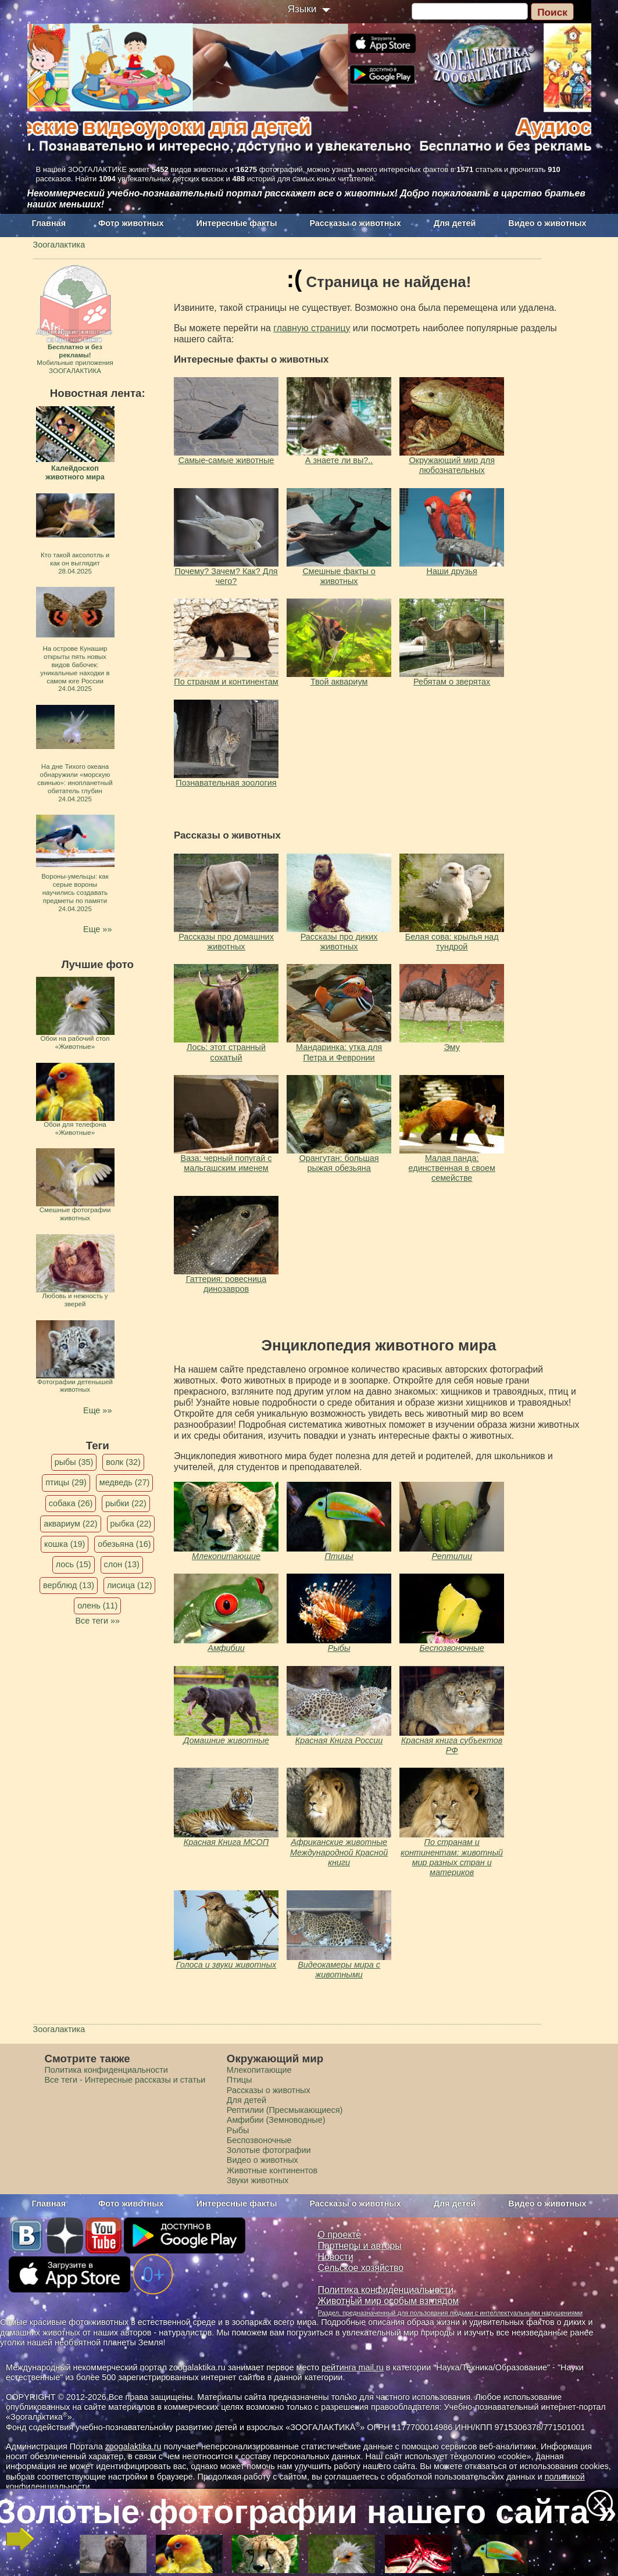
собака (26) (70, 1503)
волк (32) (123, 1462)
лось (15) (73, 1564)
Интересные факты (237, 223)
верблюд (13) (68, 1585)
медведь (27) (124, 1482)
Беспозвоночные (452, 1648)
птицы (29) (66, 1482)
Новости (335, 2257)
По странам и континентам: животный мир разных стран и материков (452, 1857)
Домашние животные (226, 1740)
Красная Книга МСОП (226, 1842)
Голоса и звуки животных (226, 1964)
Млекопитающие (226, 1556)
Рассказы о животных (355, 223)
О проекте (340, 2235)
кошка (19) (64, 1544)
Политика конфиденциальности (106, 2070)
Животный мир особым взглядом (388, 2301)
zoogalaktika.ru (133, 2446)
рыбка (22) (131, 1523)
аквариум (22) (70, 1523)
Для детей (455, 223)
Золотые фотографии (269, 2150)
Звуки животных (257, 2180)
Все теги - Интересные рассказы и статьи (125, 2079)
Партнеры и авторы (360, 2246)
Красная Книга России (339, 1740)
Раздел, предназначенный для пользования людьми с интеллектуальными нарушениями (450, 2312)
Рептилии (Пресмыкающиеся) (285, 2110)
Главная (49, 223)
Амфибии (226, 1648)
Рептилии (451, 1556)
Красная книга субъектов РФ (451, 1745)
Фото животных (131, 223)
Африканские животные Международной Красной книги (339, 1852)
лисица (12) (129, 1585)
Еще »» (97, 929)
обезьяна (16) (124, 1544)
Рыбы (339, 1648)
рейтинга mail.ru (352, 2367)
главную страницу (311, 328)
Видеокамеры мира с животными (339, 1969)
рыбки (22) (126, 1503)
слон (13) (122, 1564)
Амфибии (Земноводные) (276, 2119)
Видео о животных (547, 223)
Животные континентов (272, 2170)
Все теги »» (97, 1620)
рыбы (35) (74, 1462)
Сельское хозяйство (360, 2268)
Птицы (338, 1556)
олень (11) (97, 1605)
